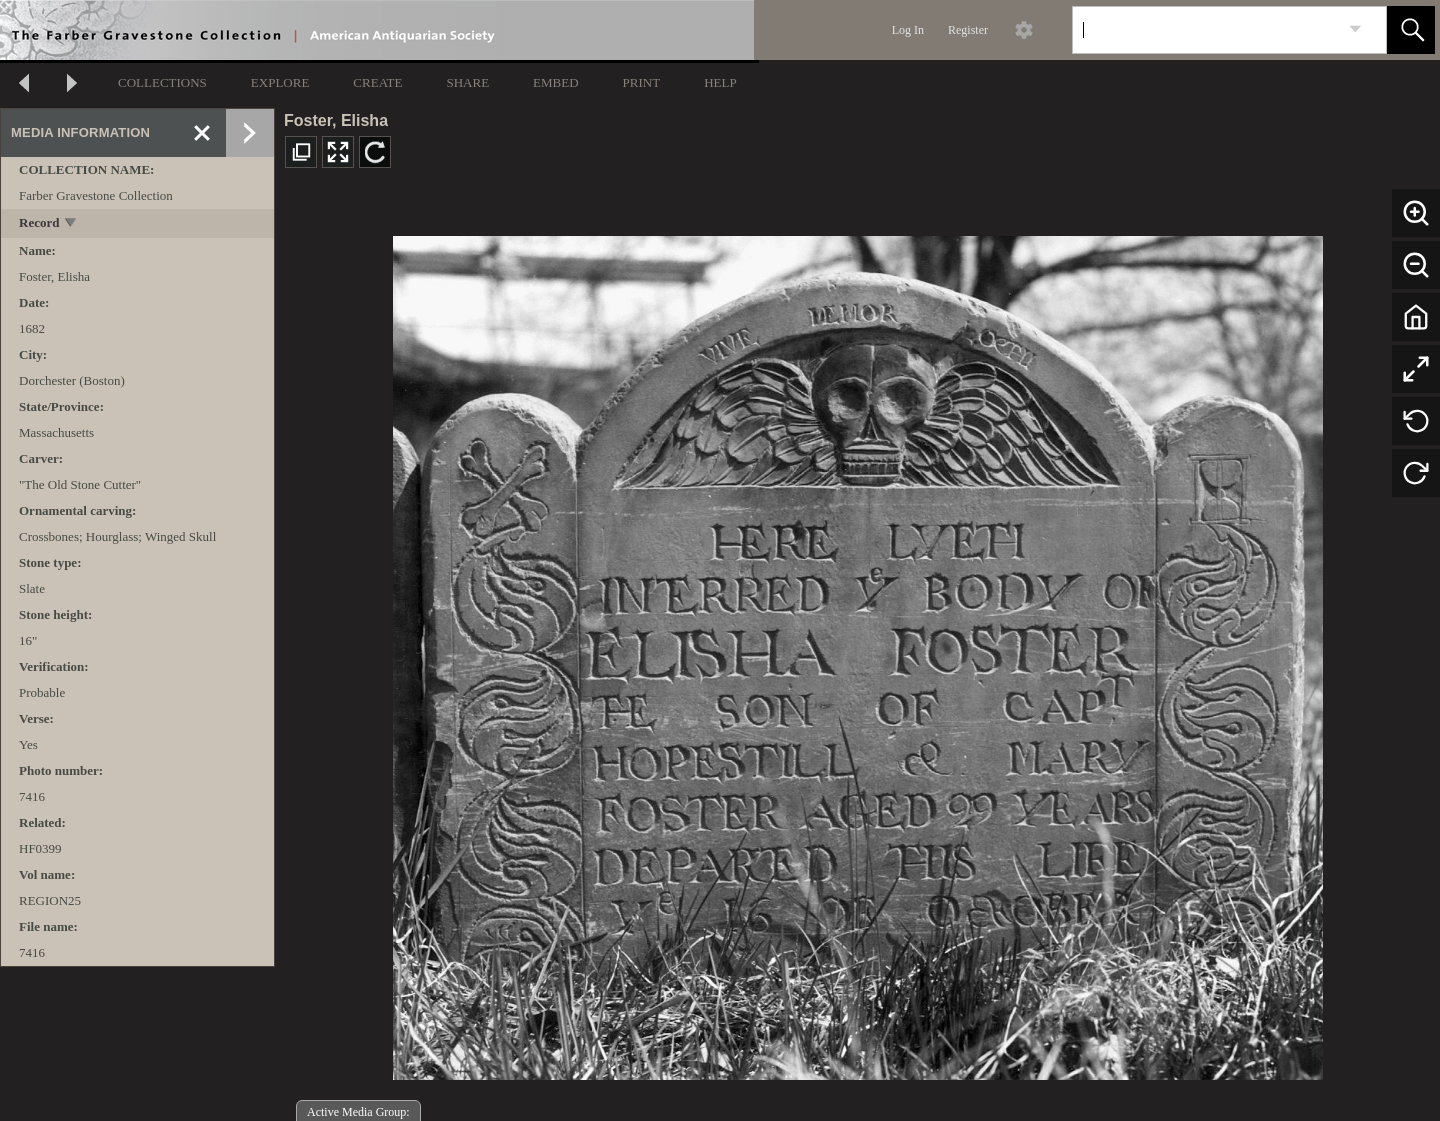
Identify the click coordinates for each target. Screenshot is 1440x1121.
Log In (908, 30)
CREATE (377, 82)
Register (968, 30)
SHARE (467, 82)
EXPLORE (280, 82)
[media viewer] (857, 652)
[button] (1411, 30)
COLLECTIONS (162, 82)
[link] (1355, 29)
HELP (720, 82)
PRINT (642, 82)
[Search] (1206, 30)
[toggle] (71, 224)
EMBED (556, 82)
